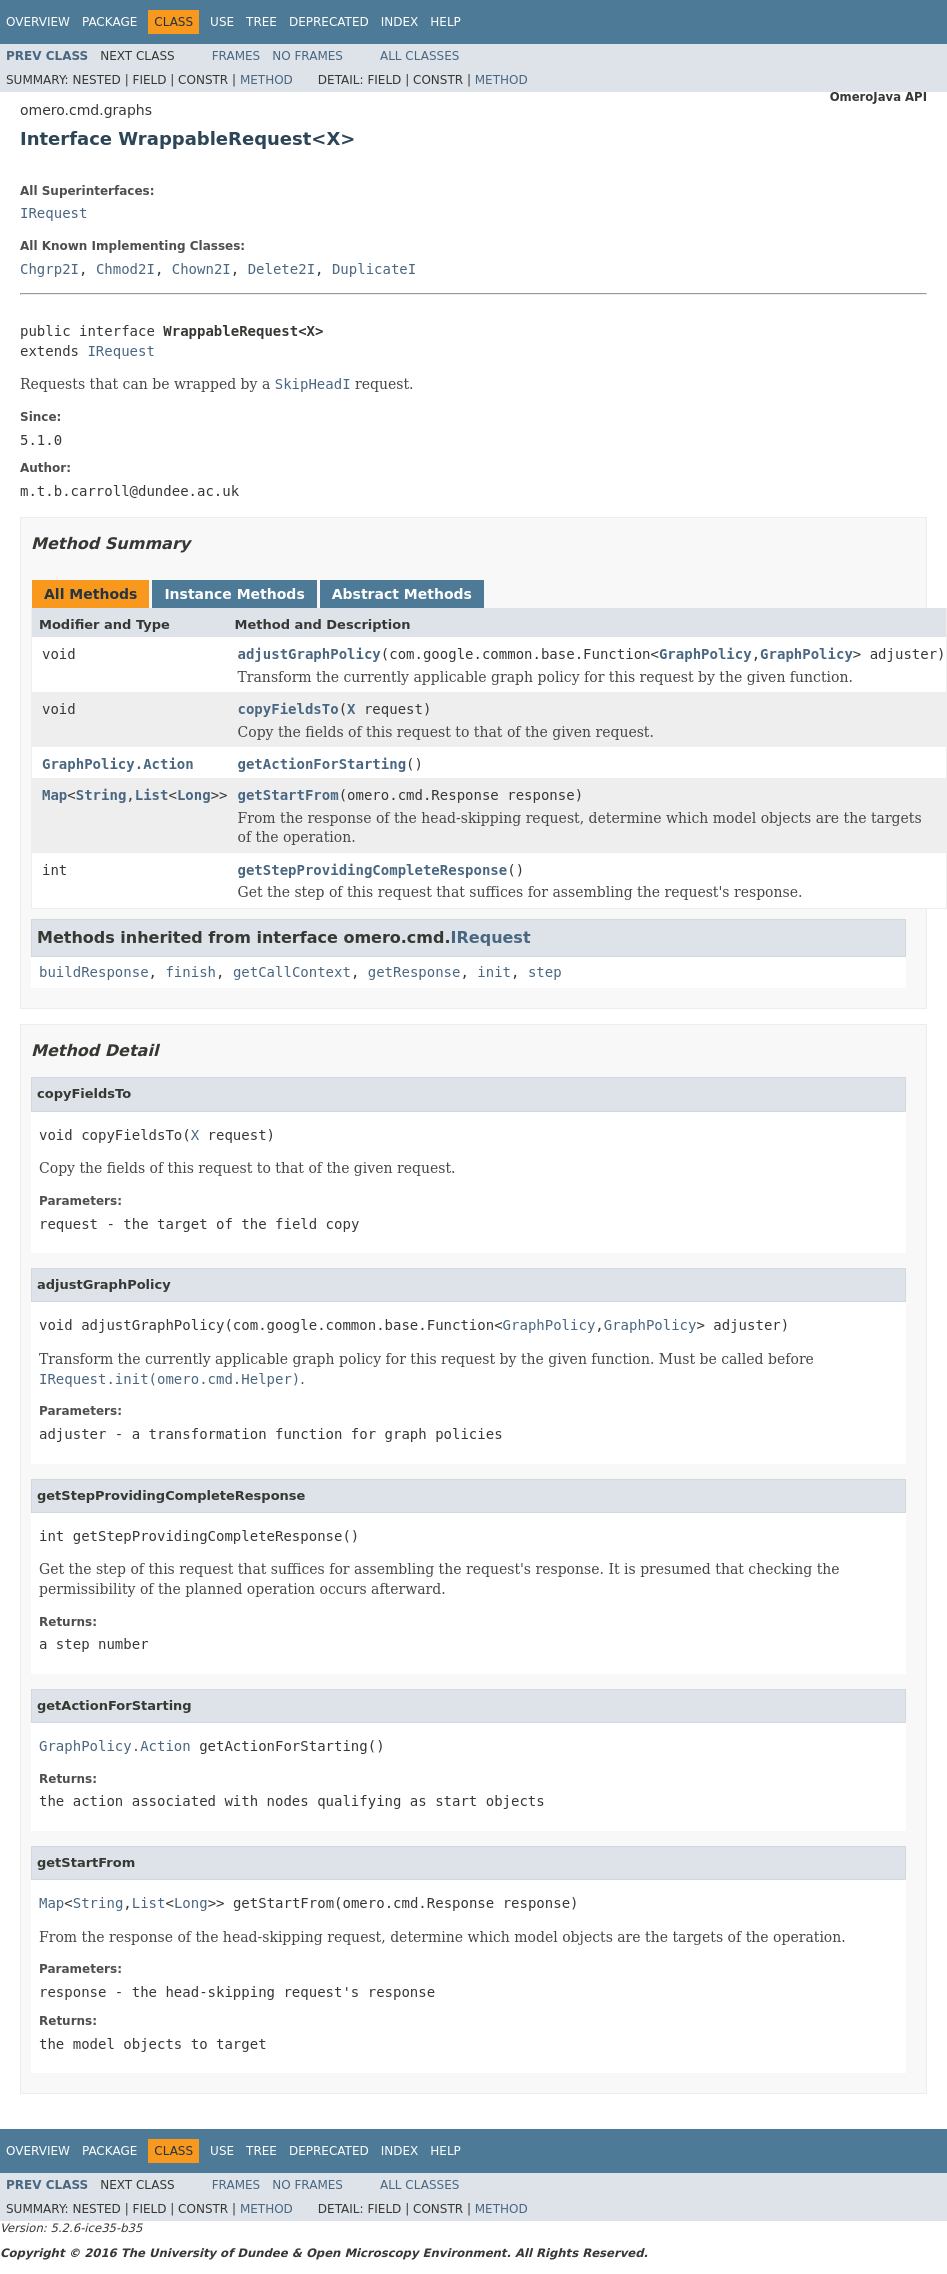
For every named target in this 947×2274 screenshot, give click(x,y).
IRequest (53, 213)
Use (222, 22)
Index (400, 22)
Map (54, 795)
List (152, 795)
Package (109, 22)
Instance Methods (234, 594)
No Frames (307, 56)
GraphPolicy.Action (118, 764)
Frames (236, 56)
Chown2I (201, 269)
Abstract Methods (402, 594)
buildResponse (94, 972)
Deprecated (329, 22)
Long (194, 795)
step (545, 972)
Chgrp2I (49, 269)
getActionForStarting (321, 764)
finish (190, 972)
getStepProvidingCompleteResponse (372, 870)
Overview (38, 22)
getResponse (414, 972)
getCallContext (292, 972)
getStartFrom (287, 795)
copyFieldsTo (287, 709)
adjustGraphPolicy (308, 654)
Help (445, 22)
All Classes (419, 56)
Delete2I (281, 269)
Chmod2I (125, 269)
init (494, 972)
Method (266, 80)
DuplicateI (374, 269)
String (101, 795)
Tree (261, 22)
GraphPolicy (705, 654)
